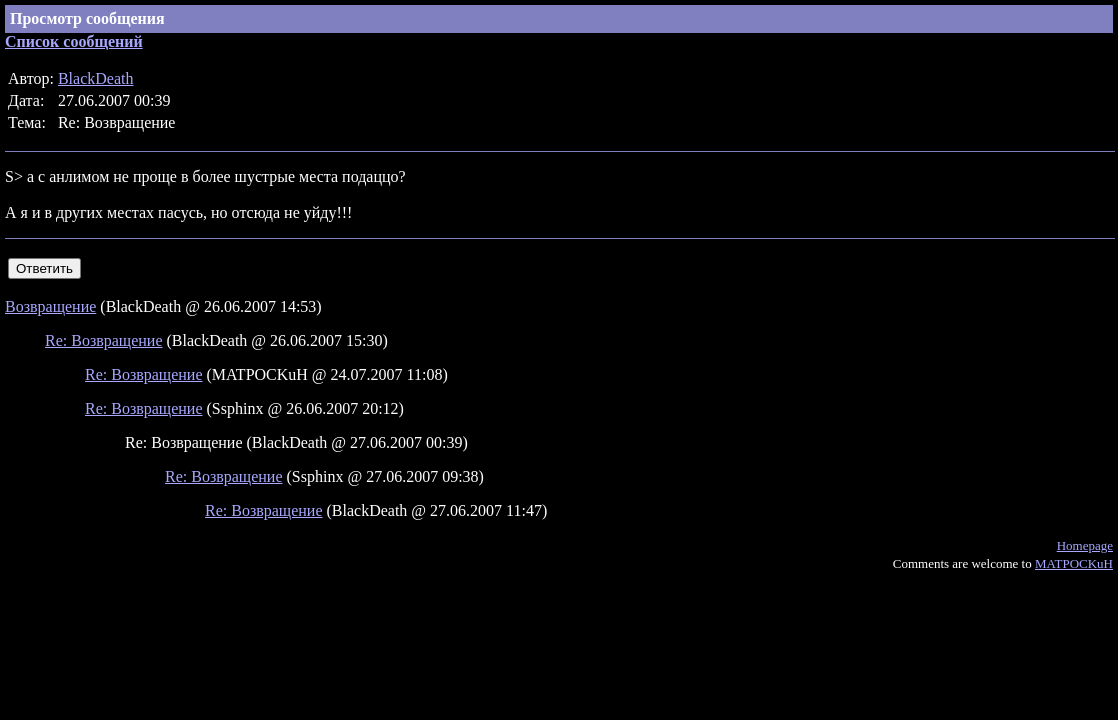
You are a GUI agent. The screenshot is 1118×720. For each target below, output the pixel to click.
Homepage (1085, 545)
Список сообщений (74, 41)
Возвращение (50, 306)
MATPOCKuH (1074, 563)
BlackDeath (96, 78)
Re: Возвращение (104, 340)
